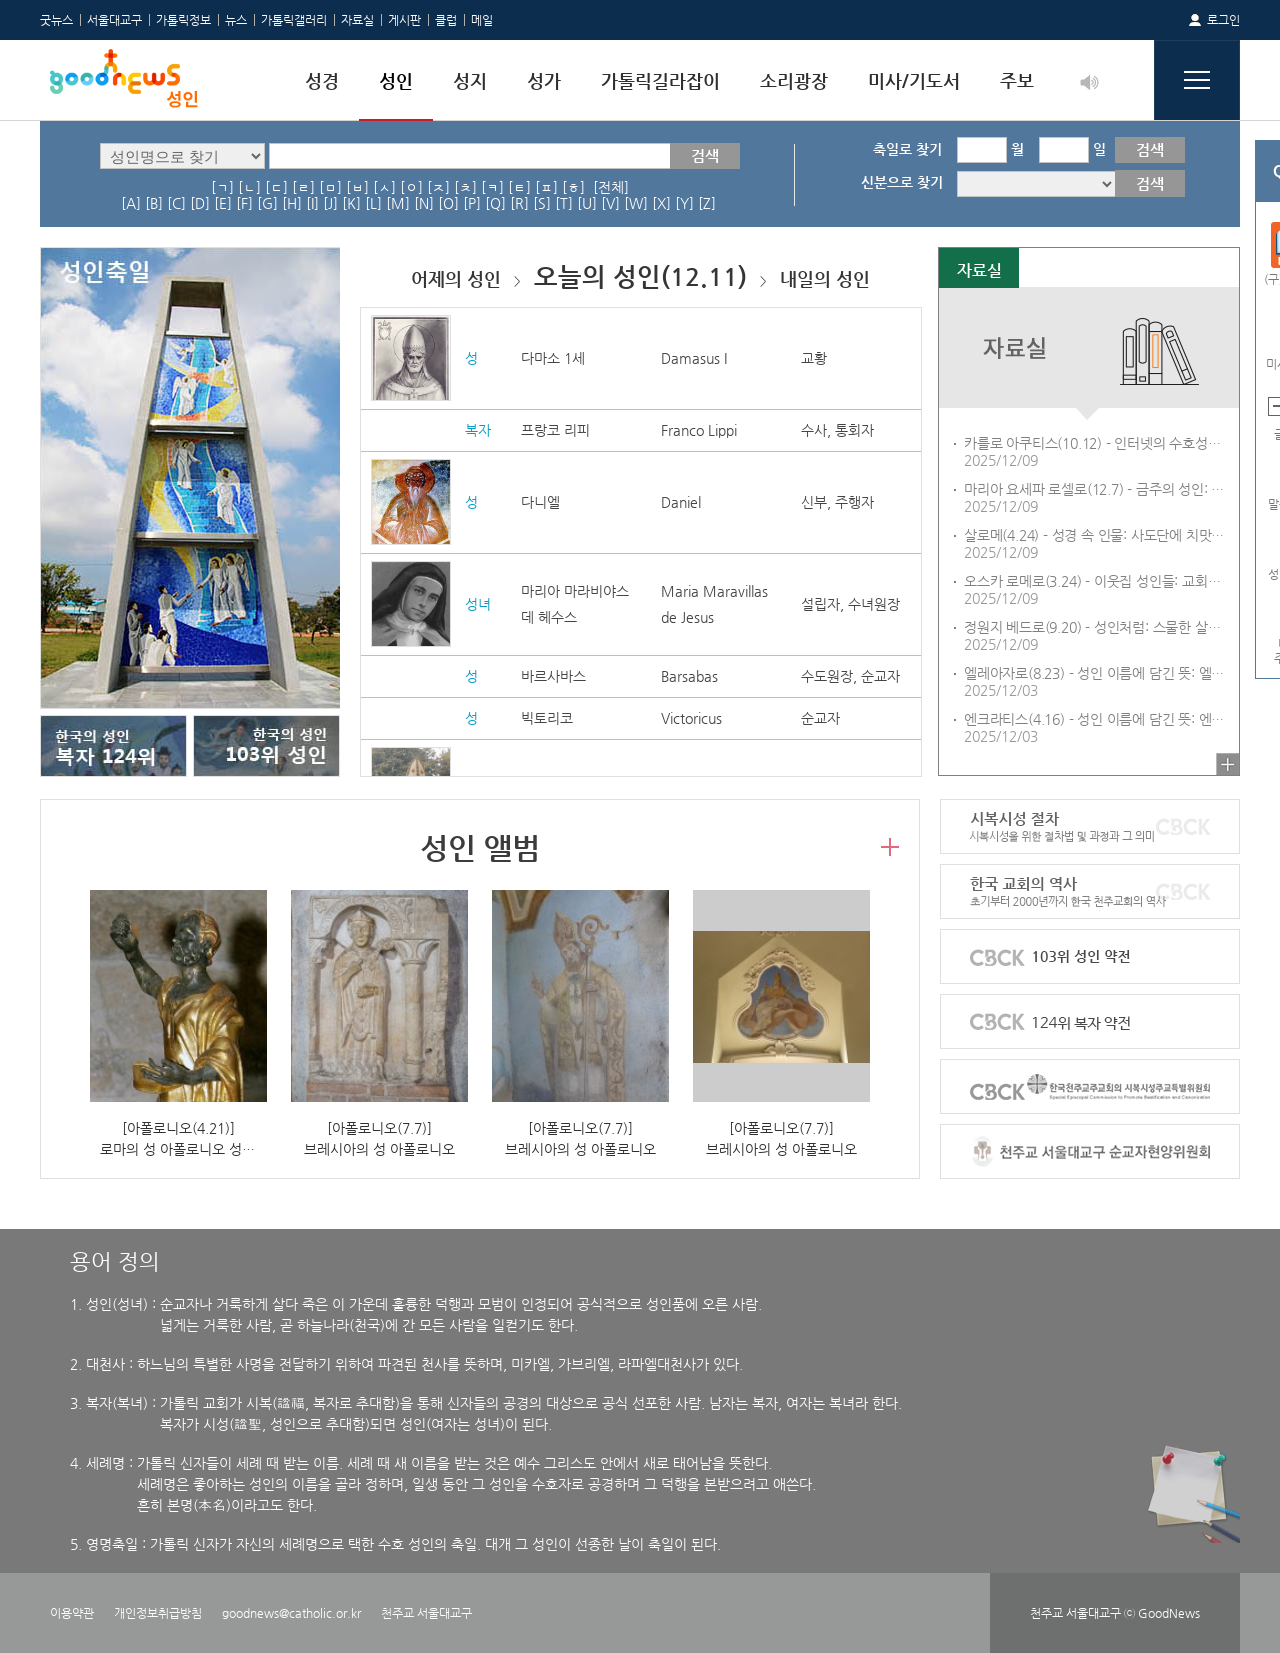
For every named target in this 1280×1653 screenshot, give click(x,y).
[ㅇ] (411, 187)
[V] (610, 203)
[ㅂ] (357, 187)
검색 (705, 155)
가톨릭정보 (183, 20)
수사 (814, 430)
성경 (322, 80)
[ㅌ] (519, 187)
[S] (542, 203)
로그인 (1223, 20)
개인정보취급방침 (158, 1613)
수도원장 (827, 676)
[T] (564, 203)
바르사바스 (553, 676)
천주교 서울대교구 (426, 1613)
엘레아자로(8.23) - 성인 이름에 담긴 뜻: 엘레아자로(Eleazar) (1097, 673)
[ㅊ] (465, 187)
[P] (472, 203)
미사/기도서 (914, 80)
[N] (424, 203)
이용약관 (72, 1613)
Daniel (681, 502)
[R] (519, 203)
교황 (814, 358)
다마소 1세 (553, 358)
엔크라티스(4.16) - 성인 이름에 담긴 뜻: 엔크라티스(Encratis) (1097, 719)
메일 (482, 20)
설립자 (820, 604)
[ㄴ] (249, 187)
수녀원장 (874, 604)
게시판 (404, 20)
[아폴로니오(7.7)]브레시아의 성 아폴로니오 (379, 1138)
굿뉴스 (56, 20)
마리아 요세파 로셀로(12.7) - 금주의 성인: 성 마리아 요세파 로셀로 (1097, 489)
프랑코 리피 (555, 430)
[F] (244, 203)
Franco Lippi (699, 430)
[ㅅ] (384, 187)
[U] (587, 203)
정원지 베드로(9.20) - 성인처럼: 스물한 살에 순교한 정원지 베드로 (1097, 627)
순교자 (880, 676)
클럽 (446, 20)
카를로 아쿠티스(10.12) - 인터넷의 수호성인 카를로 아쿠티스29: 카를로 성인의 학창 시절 (1097, 443)
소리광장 (794, 80)
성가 (544, 80)
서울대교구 (114, 20)
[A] (131, 203)
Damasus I (694, 358)
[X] (661, 203)
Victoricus (691, 718)
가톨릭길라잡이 (660, 80)
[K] (351, 203)
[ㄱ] (222, 187)
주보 (1017, 80)
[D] (200, 203)
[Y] (684, 203)
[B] (154, 203)
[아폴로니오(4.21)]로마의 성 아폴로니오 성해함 (183, 1138)
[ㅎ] (573, 187)
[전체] (611, 187)
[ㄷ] (276, 187)
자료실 (357, 20)
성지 (470, 80)
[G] (267, 203)
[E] (223, 203)
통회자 (854, 430)
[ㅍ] (546, 187)
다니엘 (540, 502)
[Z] (707, 203)
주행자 (854, 502)
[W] (636, 203)
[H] (292, 203)
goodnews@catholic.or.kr (291, 1613)
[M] (398, 203)
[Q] (495, 203)
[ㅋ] (492, 187)
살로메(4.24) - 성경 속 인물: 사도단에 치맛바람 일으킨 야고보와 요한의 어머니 (1097, 535)
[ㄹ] (303, 187)
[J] (330, 203)
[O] (448, 203)
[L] (373, 203)
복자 (478, 430)
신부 (814, 502)
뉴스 (236, 20)
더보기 (1227, 764)
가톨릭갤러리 (294, 20)
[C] (176, 203)
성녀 (478, 604)
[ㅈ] (438, 187)
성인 (396, 80)
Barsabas (689, 676)
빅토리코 (547, 718)
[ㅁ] (330, 187)
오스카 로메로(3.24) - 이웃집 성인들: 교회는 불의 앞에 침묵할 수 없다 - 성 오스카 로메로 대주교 (1097, 581)
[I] (312, 203)
